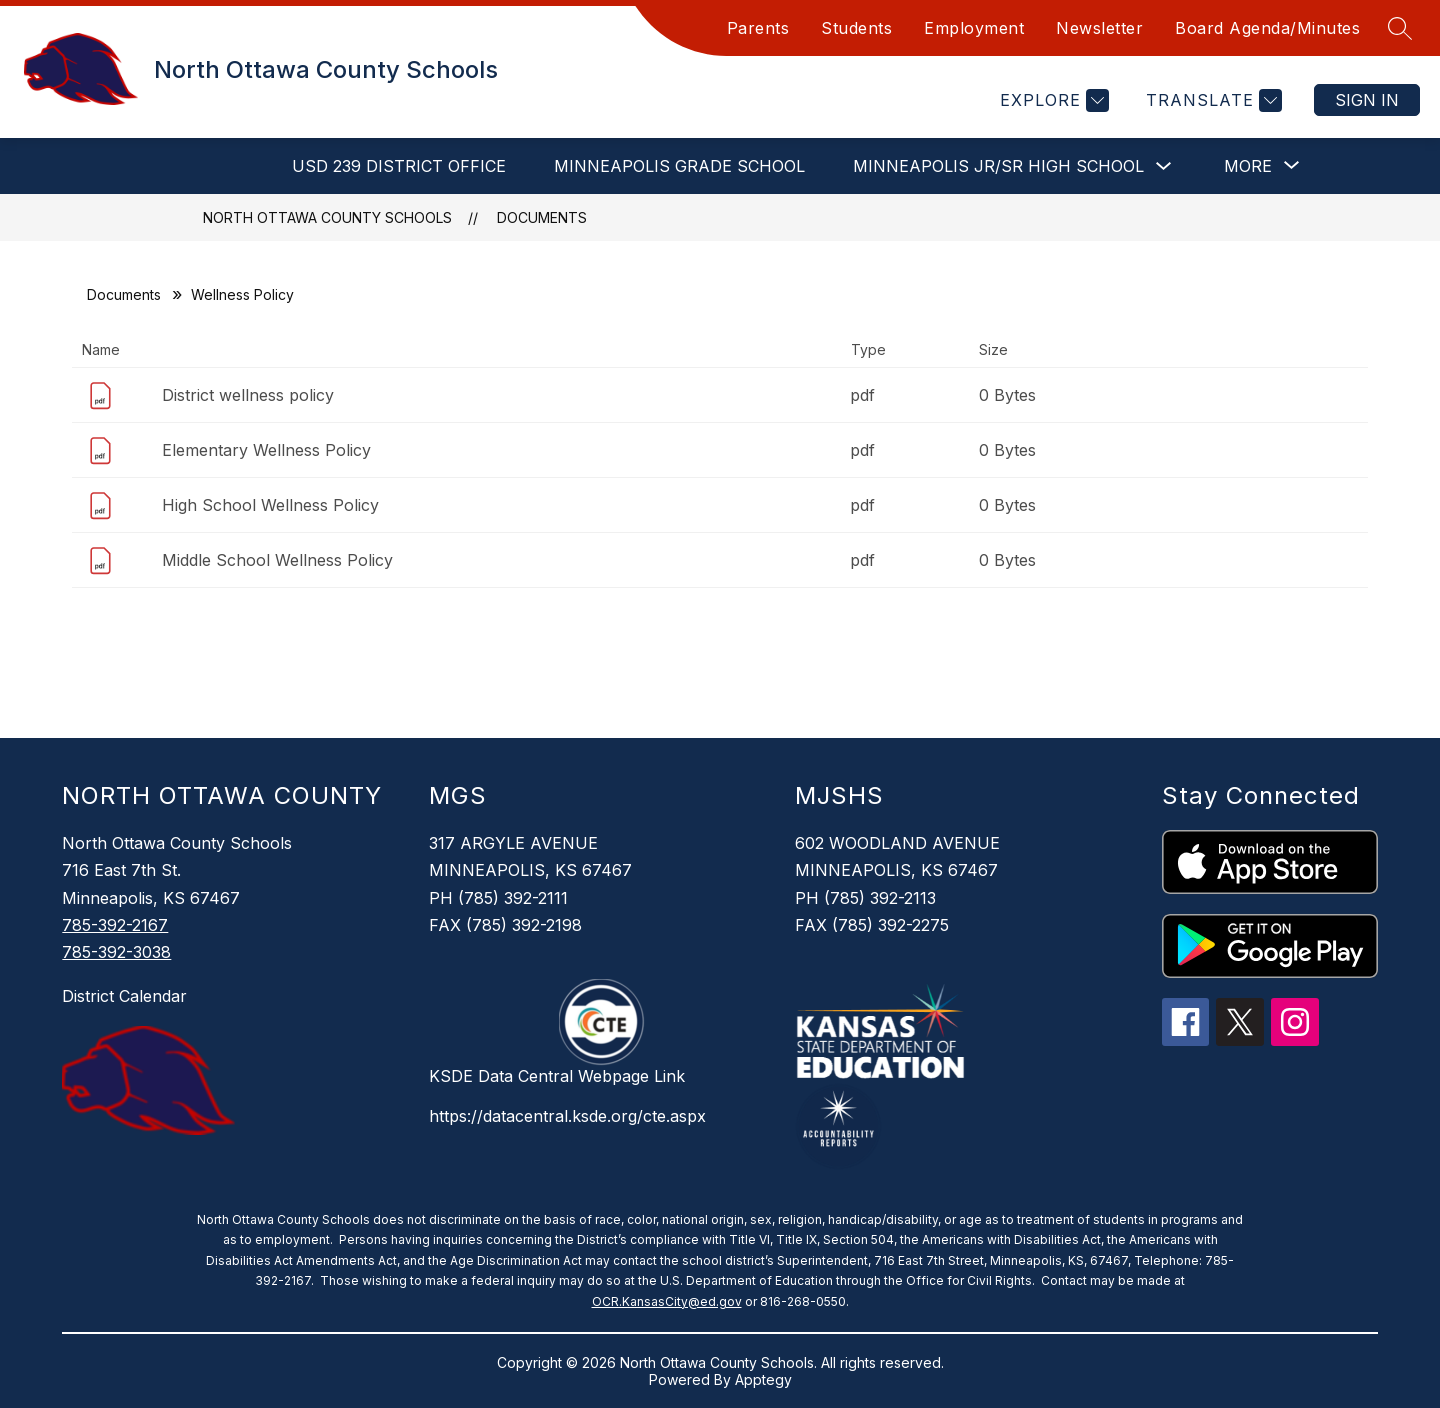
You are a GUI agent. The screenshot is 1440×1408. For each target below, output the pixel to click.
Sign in (1367, 100)
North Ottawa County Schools (327, 217)
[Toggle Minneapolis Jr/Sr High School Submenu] (1164, 166)
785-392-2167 (115, 925)
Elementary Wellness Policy (266, 450)
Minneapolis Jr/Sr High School (998, 166)
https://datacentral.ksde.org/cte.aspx (567, 1116)
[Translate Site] (1211, 100)
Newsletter (1099, 28)
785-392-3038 (116, 952)
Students (856, 28)
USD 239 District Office (399, 166)
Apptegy (763, 1379)
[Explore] (1052, 100)
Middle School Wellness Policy (277, 560)
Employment (974, 28)
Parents (758, 28)
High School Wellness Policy (270, 505)
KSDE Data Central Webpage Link (557, 1076)
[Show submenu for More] (1248, 166)
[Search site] (1400, 28)
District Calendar (124, 996)
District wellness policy (248, 395)
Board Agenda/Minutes (1267, 28)
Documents (542, 217)
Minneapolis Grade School (679, 166)
